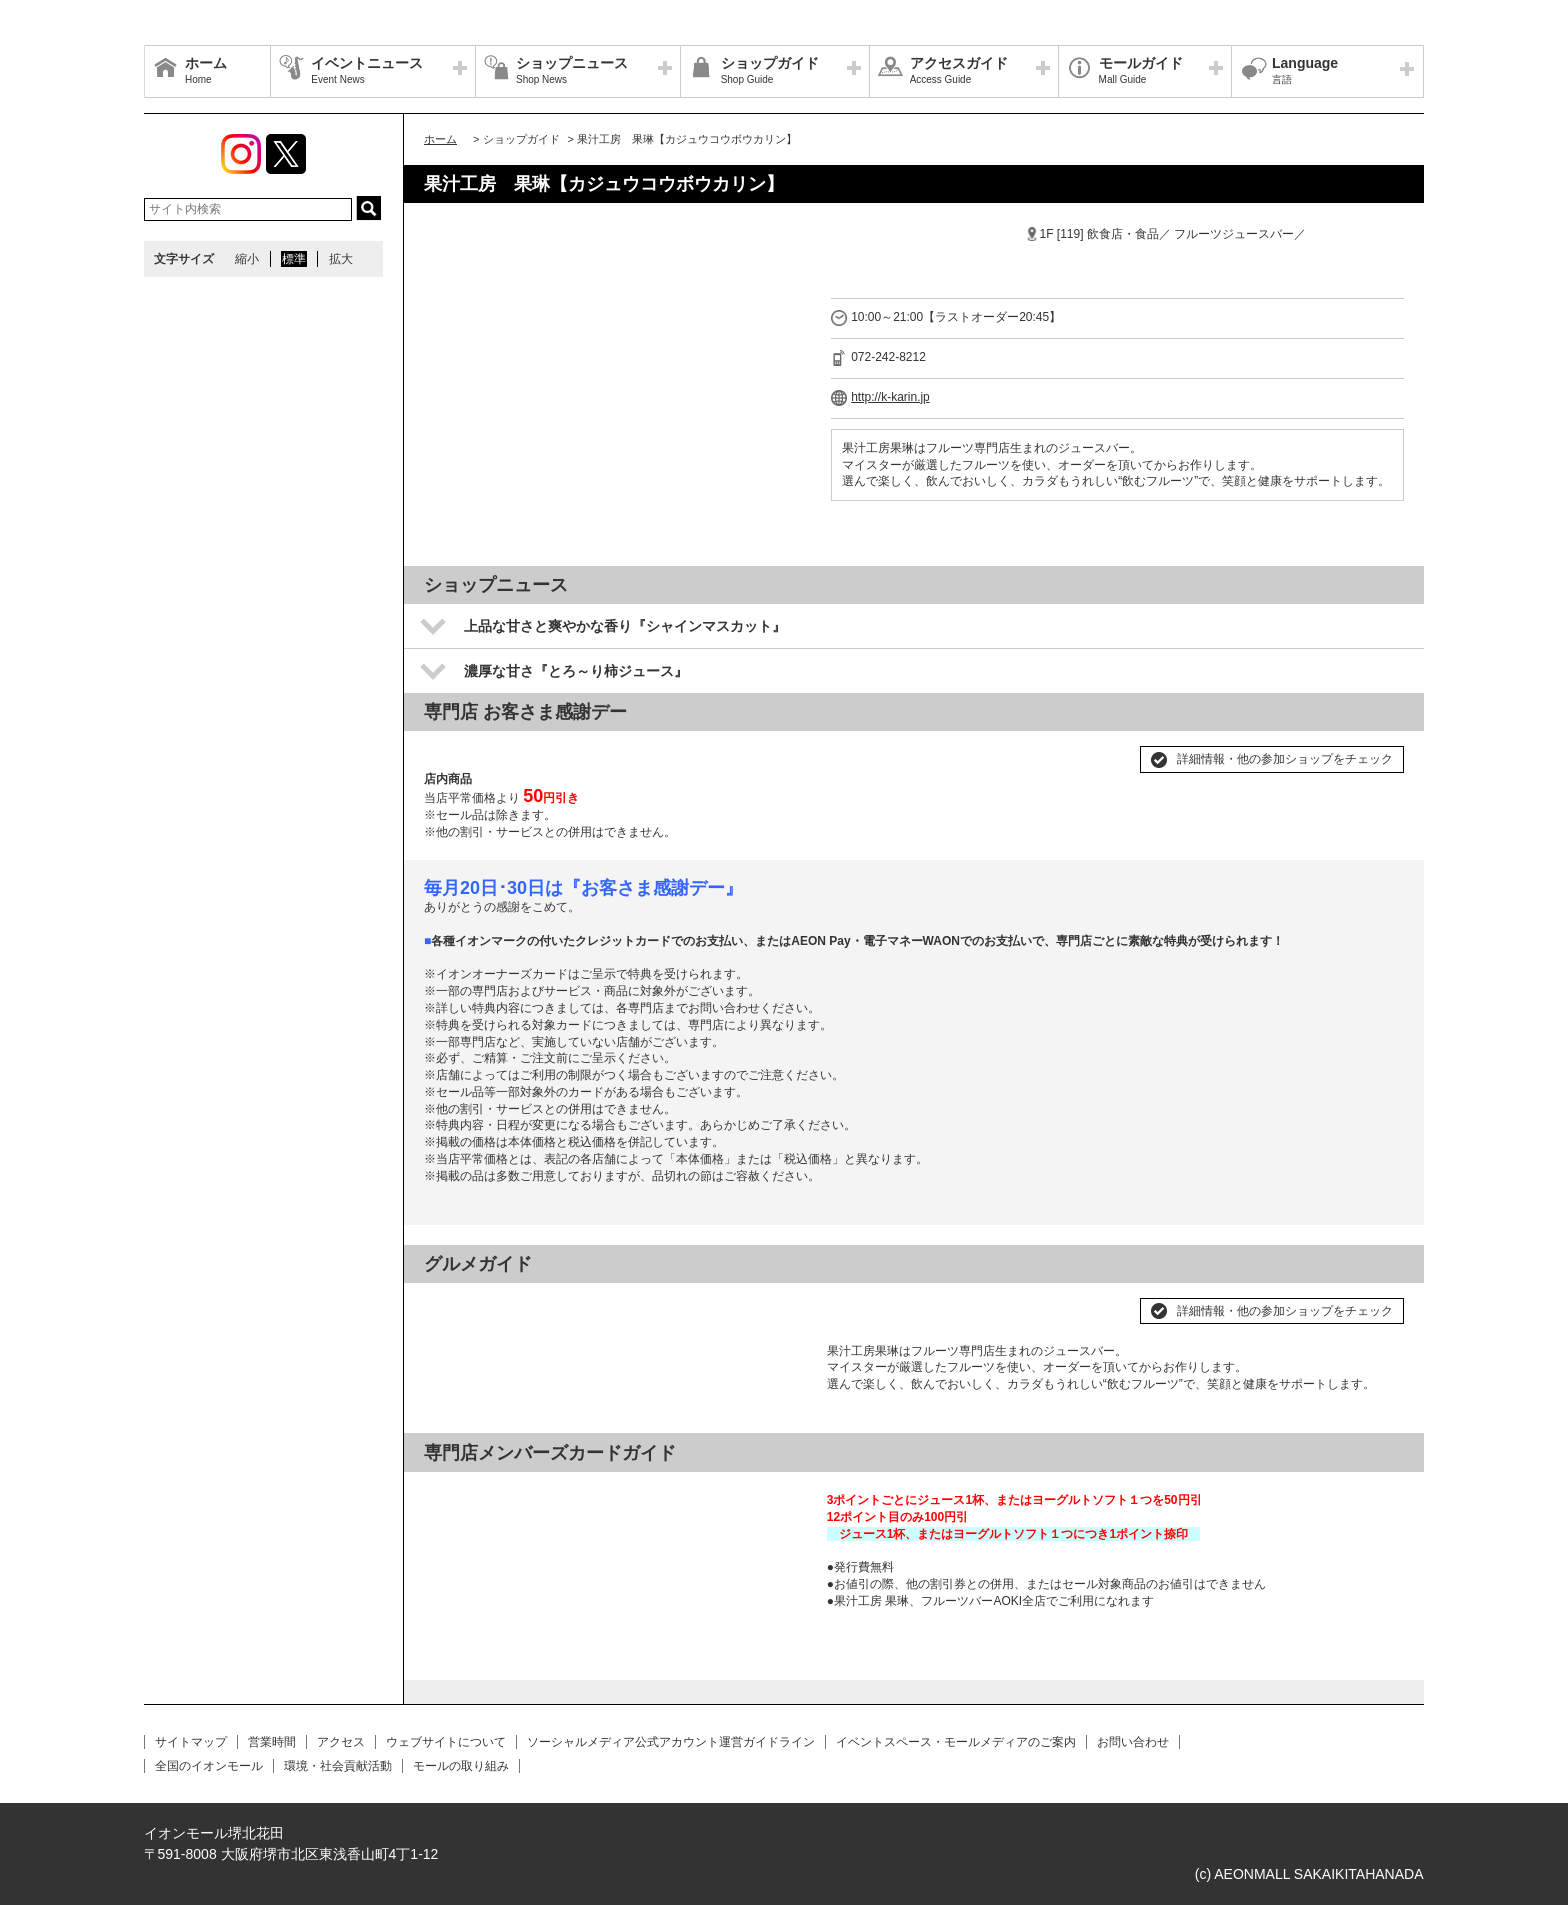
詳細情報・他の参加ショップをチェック (1285, 759)
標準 (294, 259)
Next (781, 1303)
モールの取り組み (461, 1766)
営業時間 (272, 1742)
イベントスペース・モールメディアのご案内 (956, 1742)
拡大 (341, 259)
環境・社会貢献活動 (338, 1766)
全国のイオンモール (209, 1766)
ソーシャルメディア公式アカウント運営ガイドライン (671, 1742)
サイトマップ (191, 1742)
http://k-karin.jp (890, 397)
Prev (450, 1303)
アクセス (341, 1742)
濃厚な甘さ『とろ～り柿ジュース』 (576, 671)
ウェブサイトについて (446, 1742)
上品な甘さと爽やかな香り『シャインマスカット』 (625, 626)
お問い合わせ (1133, 1742)
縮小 (247, 259)
